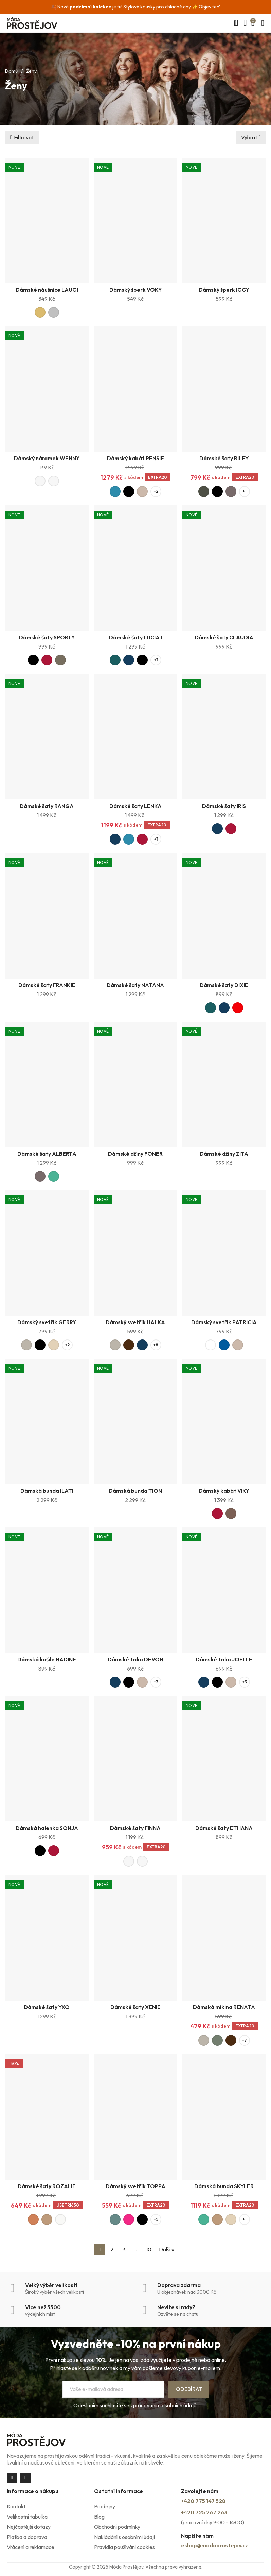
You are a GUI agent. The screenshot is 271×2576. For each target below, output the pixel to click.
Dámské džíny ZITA (224, 1153)
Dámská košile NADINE (46, 1659)
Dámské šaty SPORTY (47, 637)
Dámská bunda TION (135, 1490)
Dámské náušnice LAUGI (47, 289)
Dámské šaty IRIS (224, 805)
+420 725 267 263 (204, 2512)
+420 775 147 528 (203, 2500)
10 (148, 2249)
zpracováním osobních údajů (163, 2405)
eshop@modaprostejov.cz (214, 2545)
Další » (166, 2249)
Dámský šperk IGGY (224, 289)
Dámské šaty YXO (47, 2007)
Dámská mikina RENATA (224, 2007)
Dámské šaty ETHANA (224, 1828)
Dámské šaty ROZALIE (47, 2186)
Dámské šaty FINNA (135, 1828)
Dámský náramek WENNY (46, 458)
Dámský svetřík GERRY (46, 1322)
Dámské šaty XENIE (135, 2007)
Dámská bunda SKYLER (224, 2186)
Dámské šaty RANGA (47, 805)
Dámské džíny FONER (135, 1153)
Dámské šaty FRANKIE (46, 985)
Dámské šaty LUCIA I (135, 637)
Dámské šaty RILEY (224, 458)
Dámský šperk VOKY (135, 289)
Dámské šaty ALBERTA (46, 1153)
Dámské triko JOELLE (224, 1659)
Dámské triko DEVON (135, 1659)
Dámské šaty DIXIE (224, 985)
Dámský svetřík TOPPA (135, 2186)
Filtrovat (24, 137)
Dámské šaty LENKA (135, 805)
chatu (192, 2314)
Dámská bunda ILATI (46, 1490)
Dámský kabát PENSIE (135, 458)
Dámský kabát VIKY (224, 1490)
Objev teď (209, 7)
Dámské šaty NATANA (135, 985)
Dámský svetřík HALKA (135, 1322)
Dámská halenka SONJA (47, 1828)
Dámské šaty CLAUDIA (224, 637)
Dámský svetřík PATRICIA (224, 1322)
